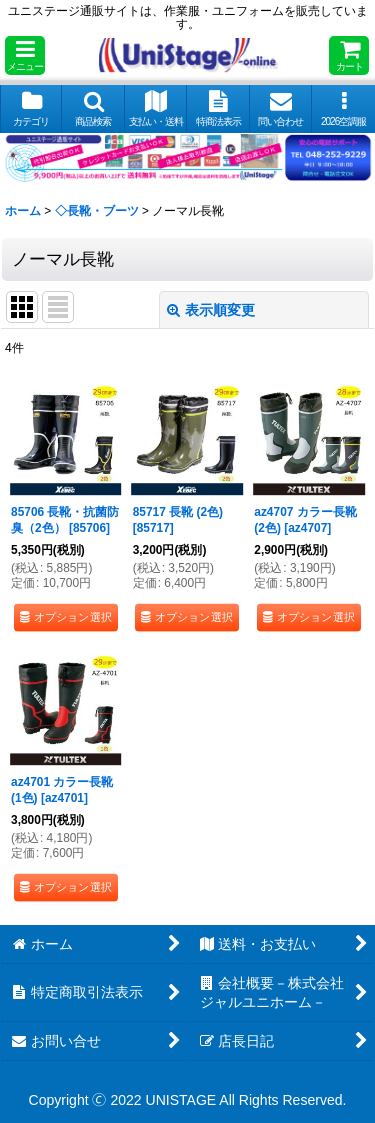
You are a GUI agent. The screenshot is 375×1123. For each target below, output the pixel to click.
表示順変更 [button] (211, 310)
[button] (25, 55)
